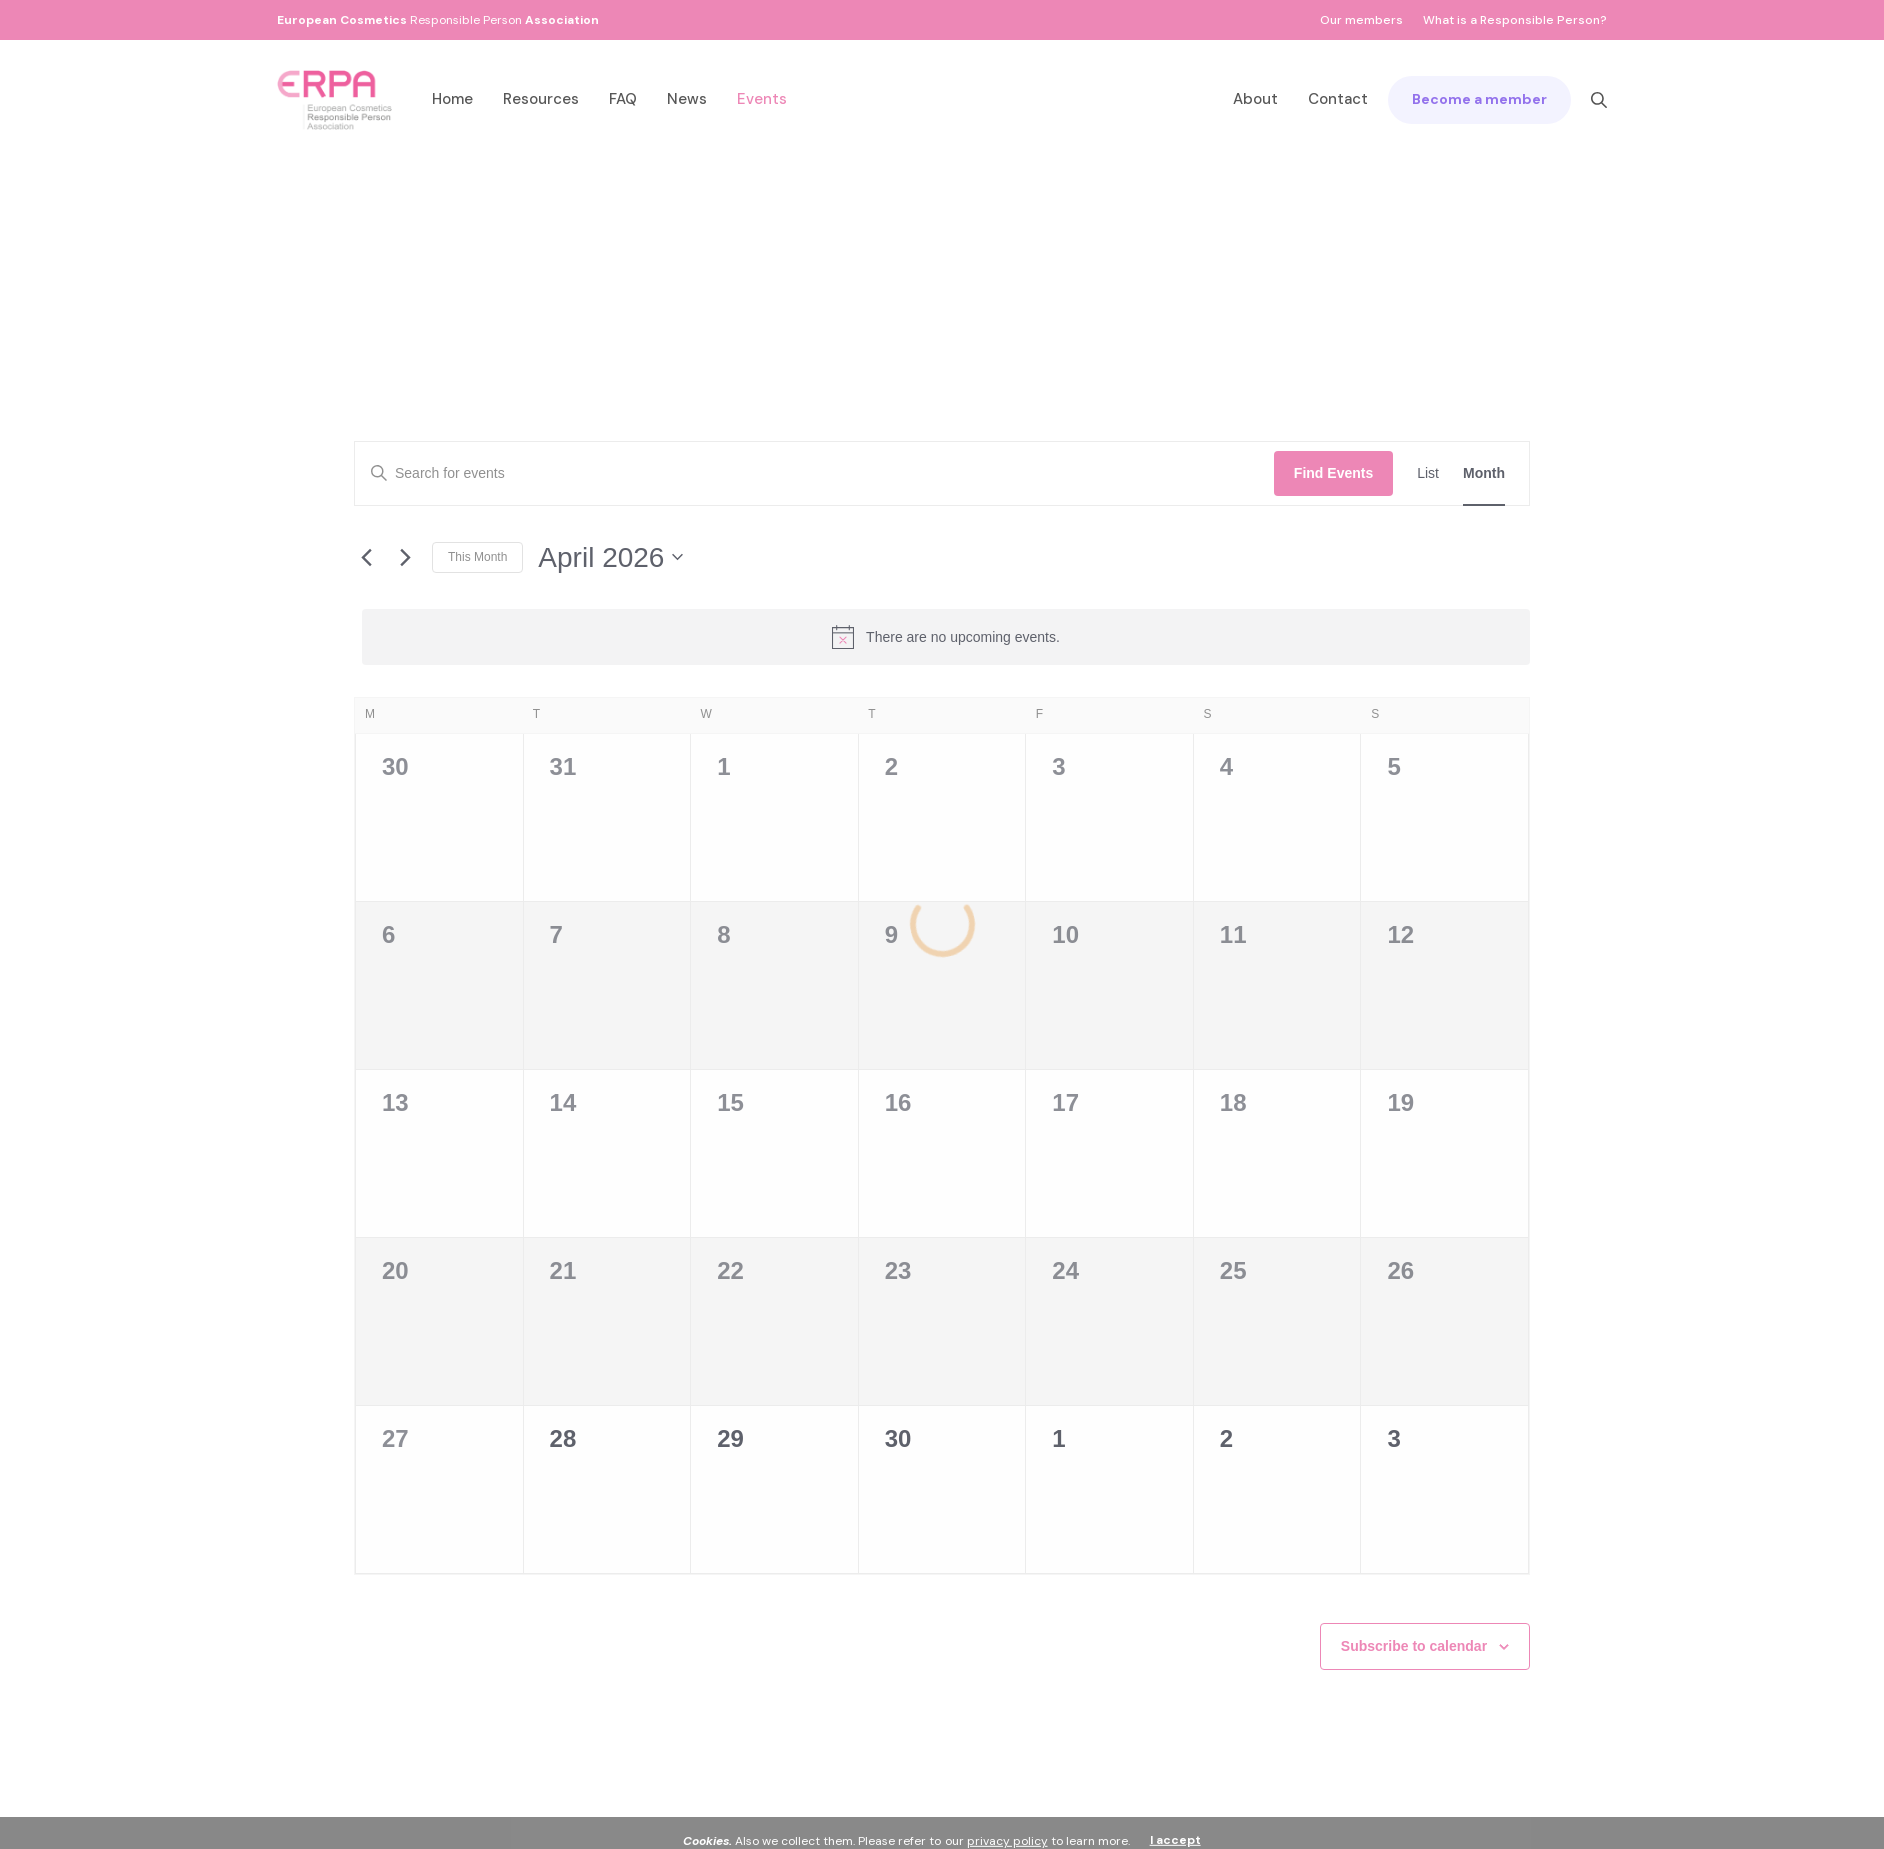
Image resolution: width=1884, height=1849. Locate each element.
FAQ (623, 99)
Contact (1338, 99)
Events (762, 99)
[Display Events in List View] (1428, 473)
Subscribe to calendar (1414, 1646)
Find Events (1333, 473)
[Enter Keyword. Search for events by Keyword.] (814, 473)
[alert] (946, 637)
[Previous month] (366, 557)
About (1255, 99)
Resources (541, 99)
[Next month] (405, 557)
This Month (477, 557)
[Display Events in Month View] (1484, 473)
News (687, 99)
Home (452, 99)
